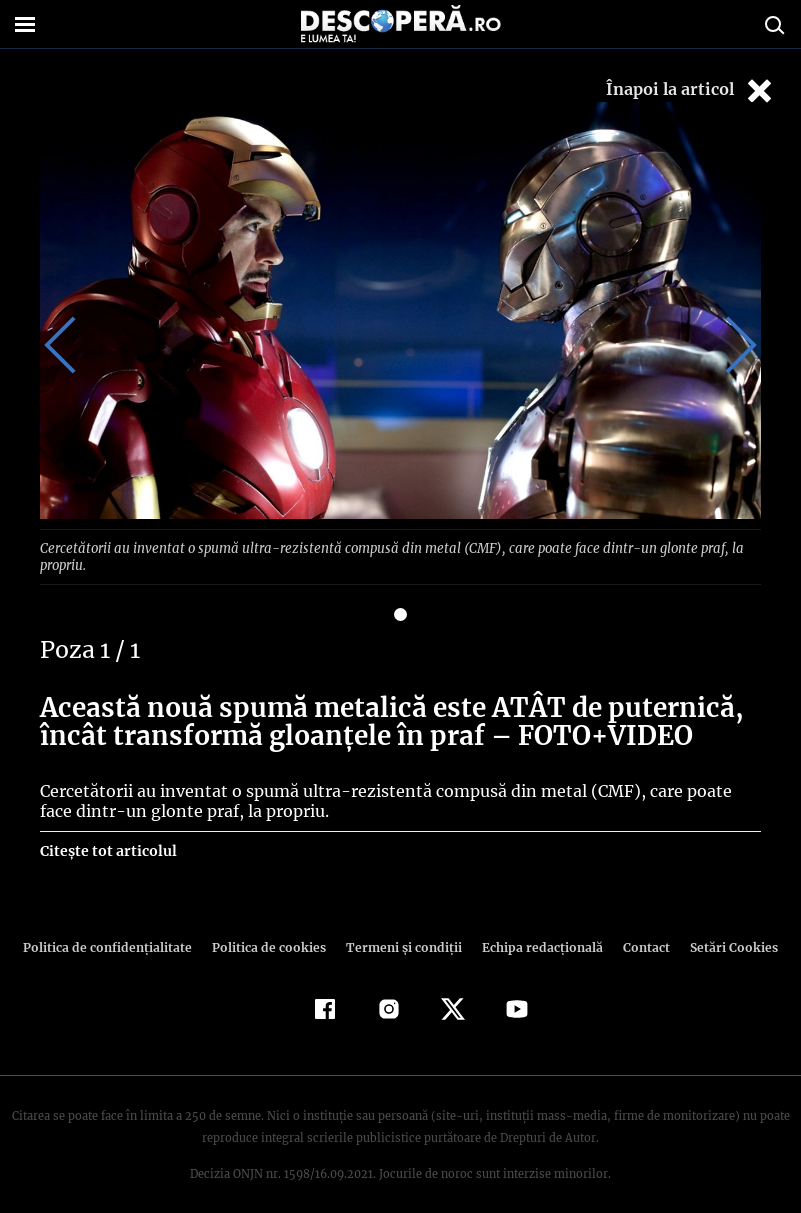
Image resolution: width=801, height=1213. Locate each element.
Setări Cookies (724, 929)
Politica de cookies (272, 929)
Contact (639, 929)
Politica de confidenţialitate (117, 929)
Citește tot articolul (107, 833)
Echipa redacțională (537, 929)
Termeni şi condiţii (402, 929)
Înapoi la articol (691, 90)
